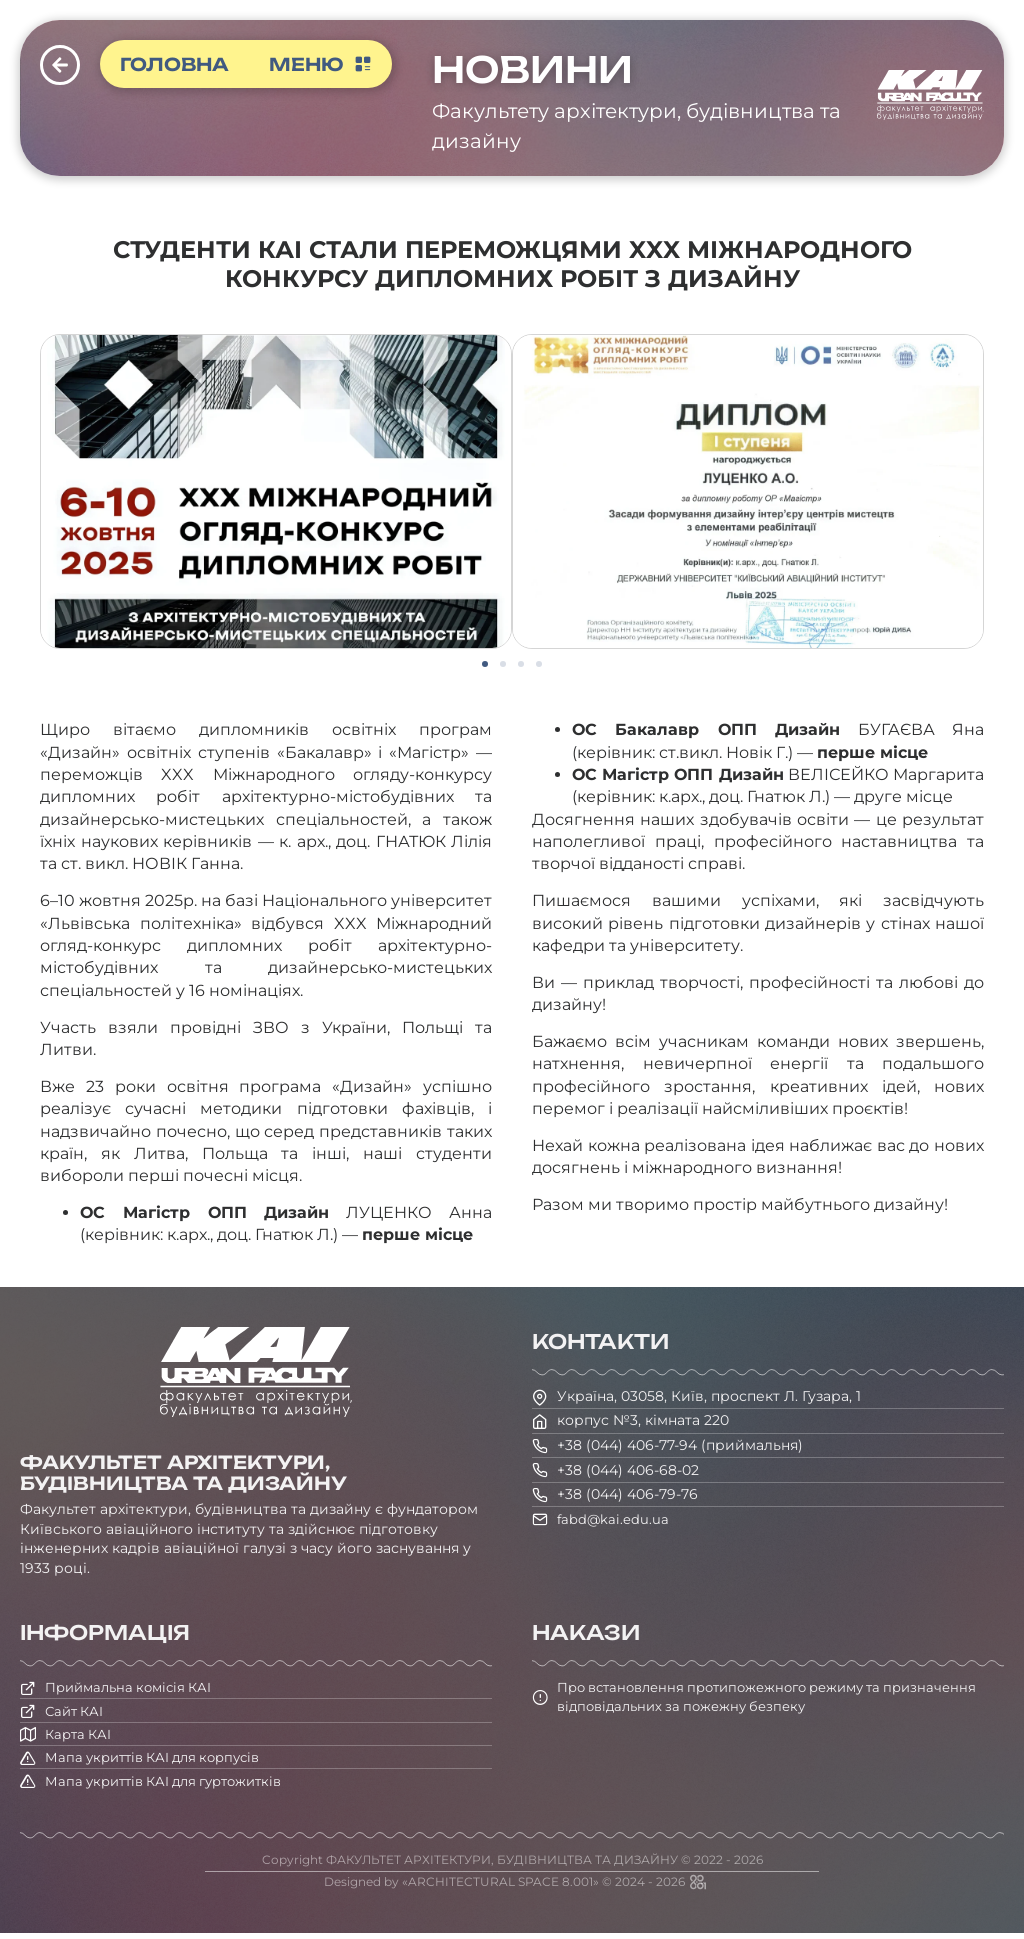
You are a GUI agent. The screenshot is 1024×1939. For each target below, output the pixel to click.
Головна (176, 64)
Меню (324, 64)
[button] (485, 664)
